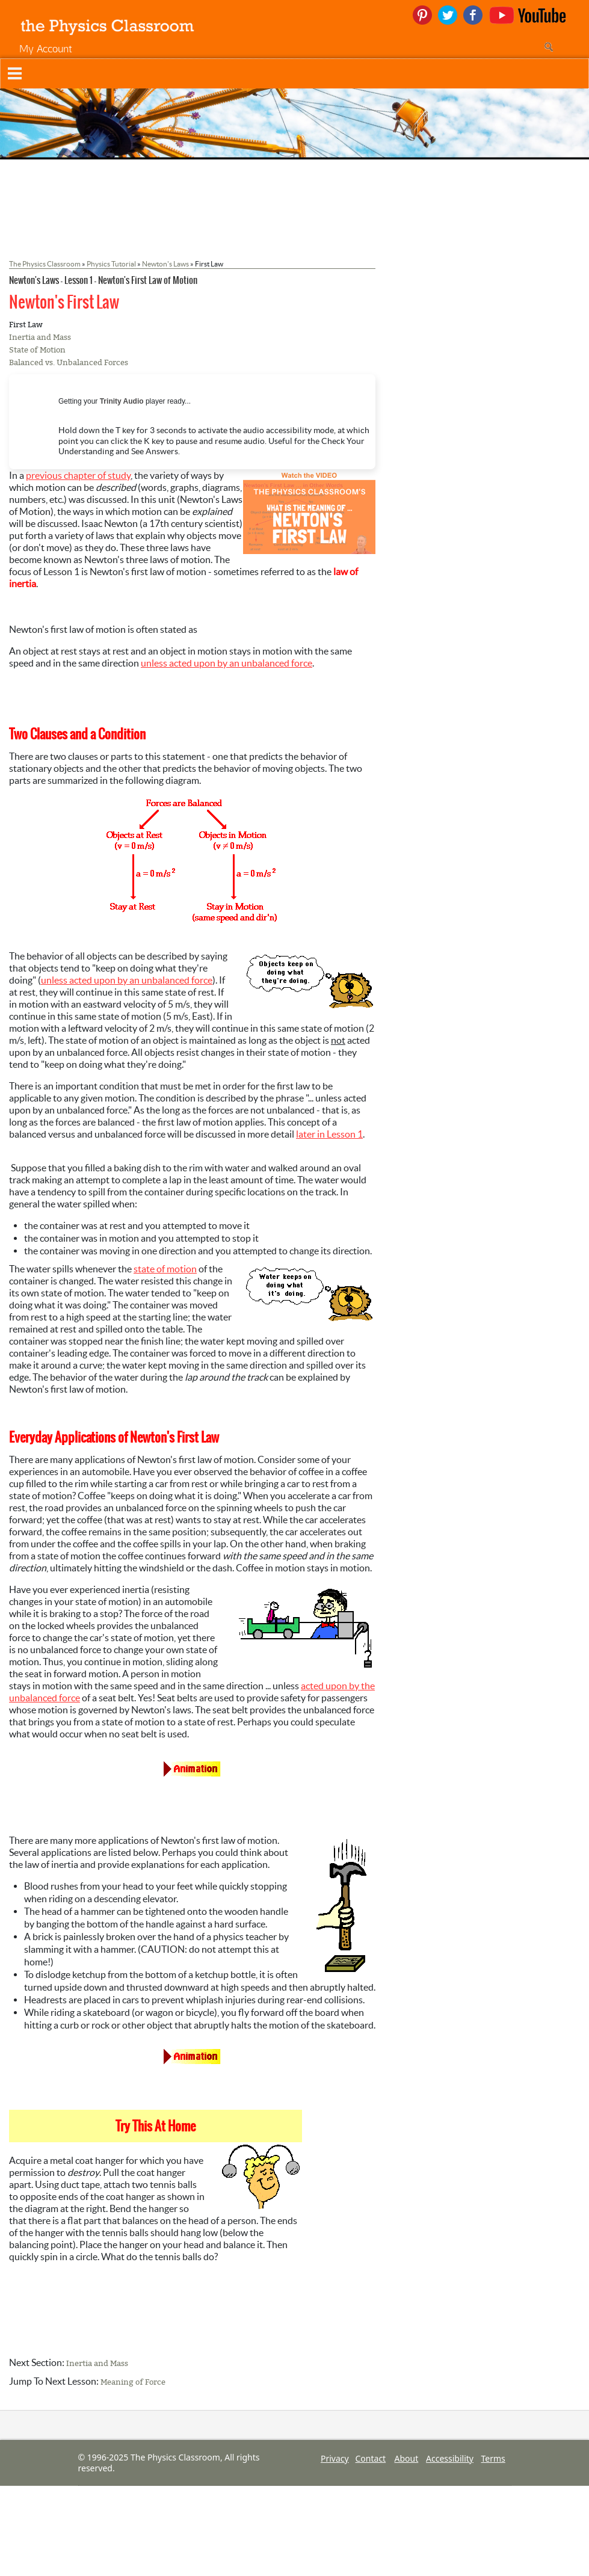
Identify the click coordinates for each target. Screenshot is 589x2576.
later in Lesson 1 (329, 1134)
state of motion (165, 1268)
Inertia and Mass (40, 337)
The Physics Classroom (45, 264)
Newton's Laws (165, 264)
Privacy (335, 2458)
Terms (493, 2458)
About (407, 2458)
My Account (45, 48)
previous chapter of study (78, 475)
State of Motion (37, 349)
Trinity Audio (122, 401)
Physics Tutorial (111, 264)
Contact (371, 2458)
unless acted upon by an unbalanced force (226, 663)
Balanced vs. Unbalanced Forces (68, 362)
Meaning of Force (132, 2381)
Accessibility (449, 2458)
